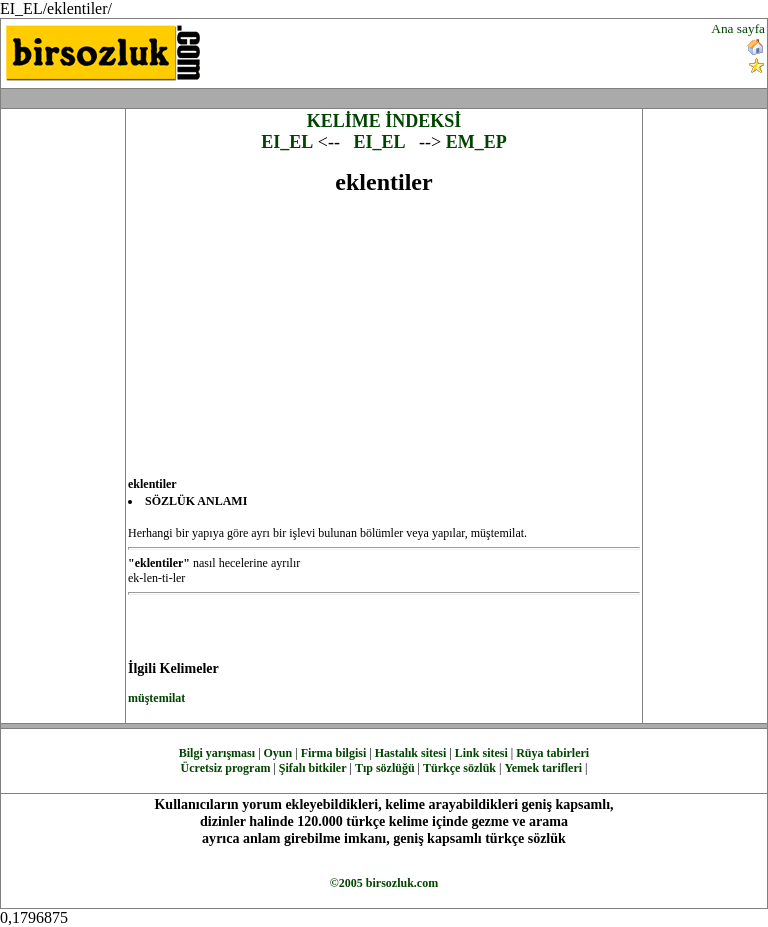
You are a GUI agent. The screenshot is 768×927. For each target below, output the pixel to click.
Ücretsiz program (226, 768)
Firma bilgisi (334, 753)
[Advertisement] (462, 51)
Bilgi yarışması (217, 753)
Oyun (278, 753)
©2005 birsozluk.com (384, 883)
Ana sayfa (738, 28)
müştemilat (156, 698)
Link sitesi (481, 753)
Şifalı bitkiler (313, 768)
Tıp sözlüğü (385, 768)
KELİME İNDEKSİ (384, 121)
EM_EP (476, 142)
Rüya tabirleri (552, 753)
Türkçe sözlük (459, 768)
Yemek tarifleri (543, 768)
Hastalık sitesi (411, 753)
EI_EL (287, 142)
